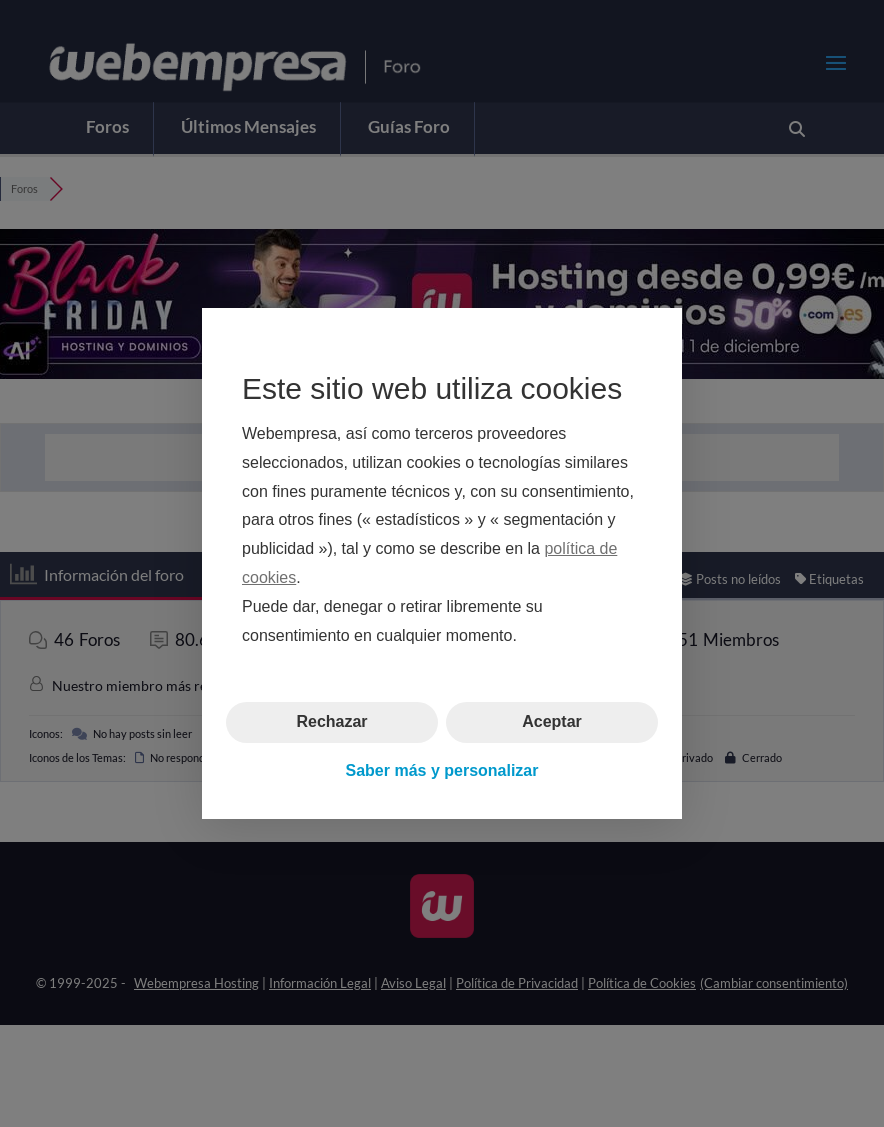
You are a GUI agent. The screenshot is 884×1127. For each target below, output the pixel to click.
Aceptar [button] (552, 721)
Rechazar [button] (331, 721)
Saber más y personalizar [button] (442, 770)
